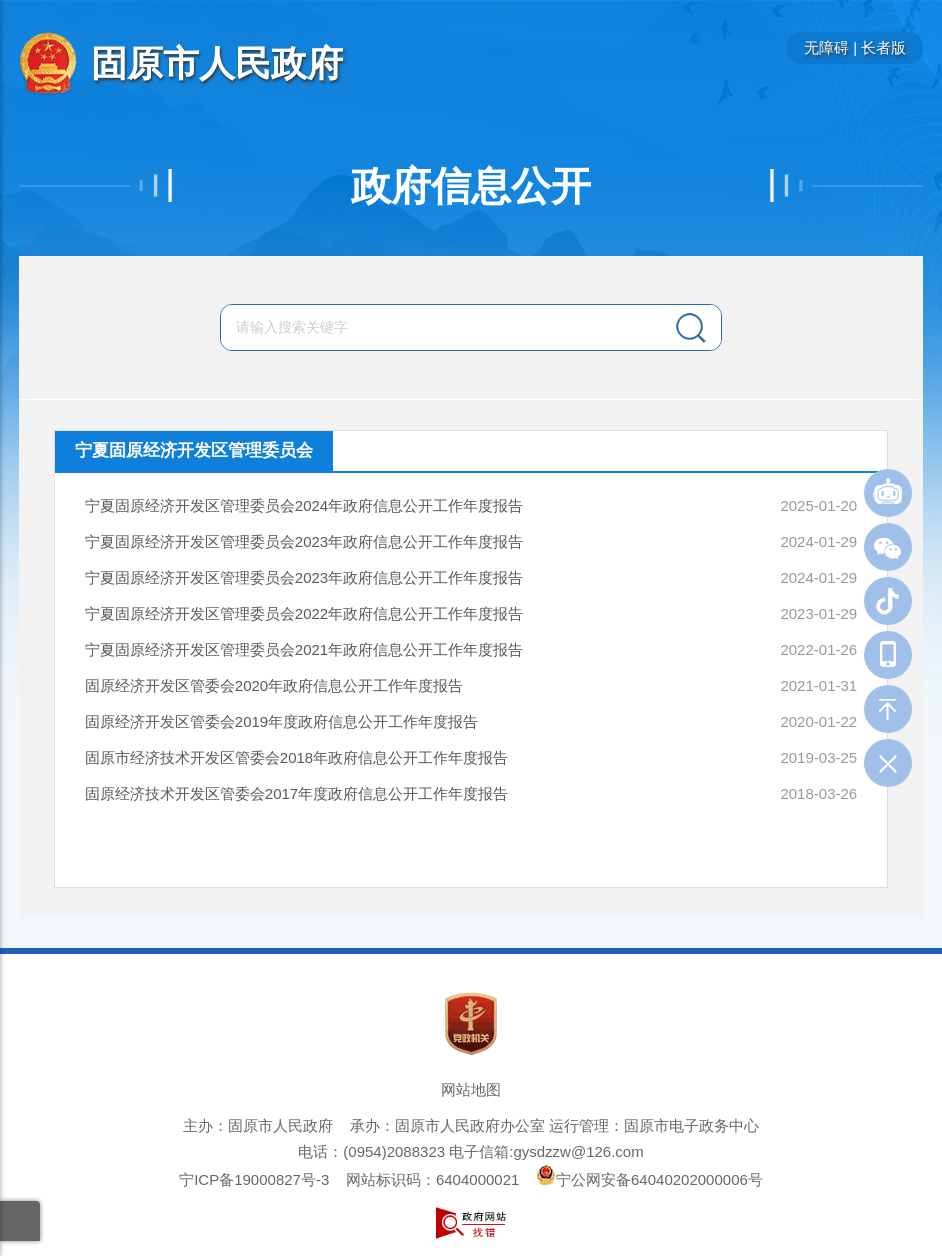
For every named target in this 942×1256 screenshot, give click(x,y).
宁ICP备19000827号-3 (254, 1179)
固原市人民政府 (217, 63)
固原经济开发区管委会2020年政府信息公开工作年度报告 (274, 685)
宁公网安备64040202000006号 (649, 1179)
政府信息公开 (471, 186)
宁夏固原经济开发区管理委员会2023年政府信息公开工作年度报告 (304, 541)
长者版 (883, 47)
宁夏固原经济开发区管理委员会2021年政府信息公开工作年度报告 (304, 649)
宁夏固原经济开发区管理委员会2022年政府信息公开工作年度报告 (304, 613)
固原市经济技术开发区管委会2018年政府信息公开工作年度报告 (296, 757)
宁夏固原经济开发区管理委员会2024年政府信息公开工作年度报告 (304, 505)
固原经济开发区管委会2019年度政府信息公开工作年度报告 (281, 721)
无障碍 (826, 47)
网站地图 (471, 1089)
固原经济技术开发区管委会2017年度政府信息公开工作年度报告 (296, 793)
